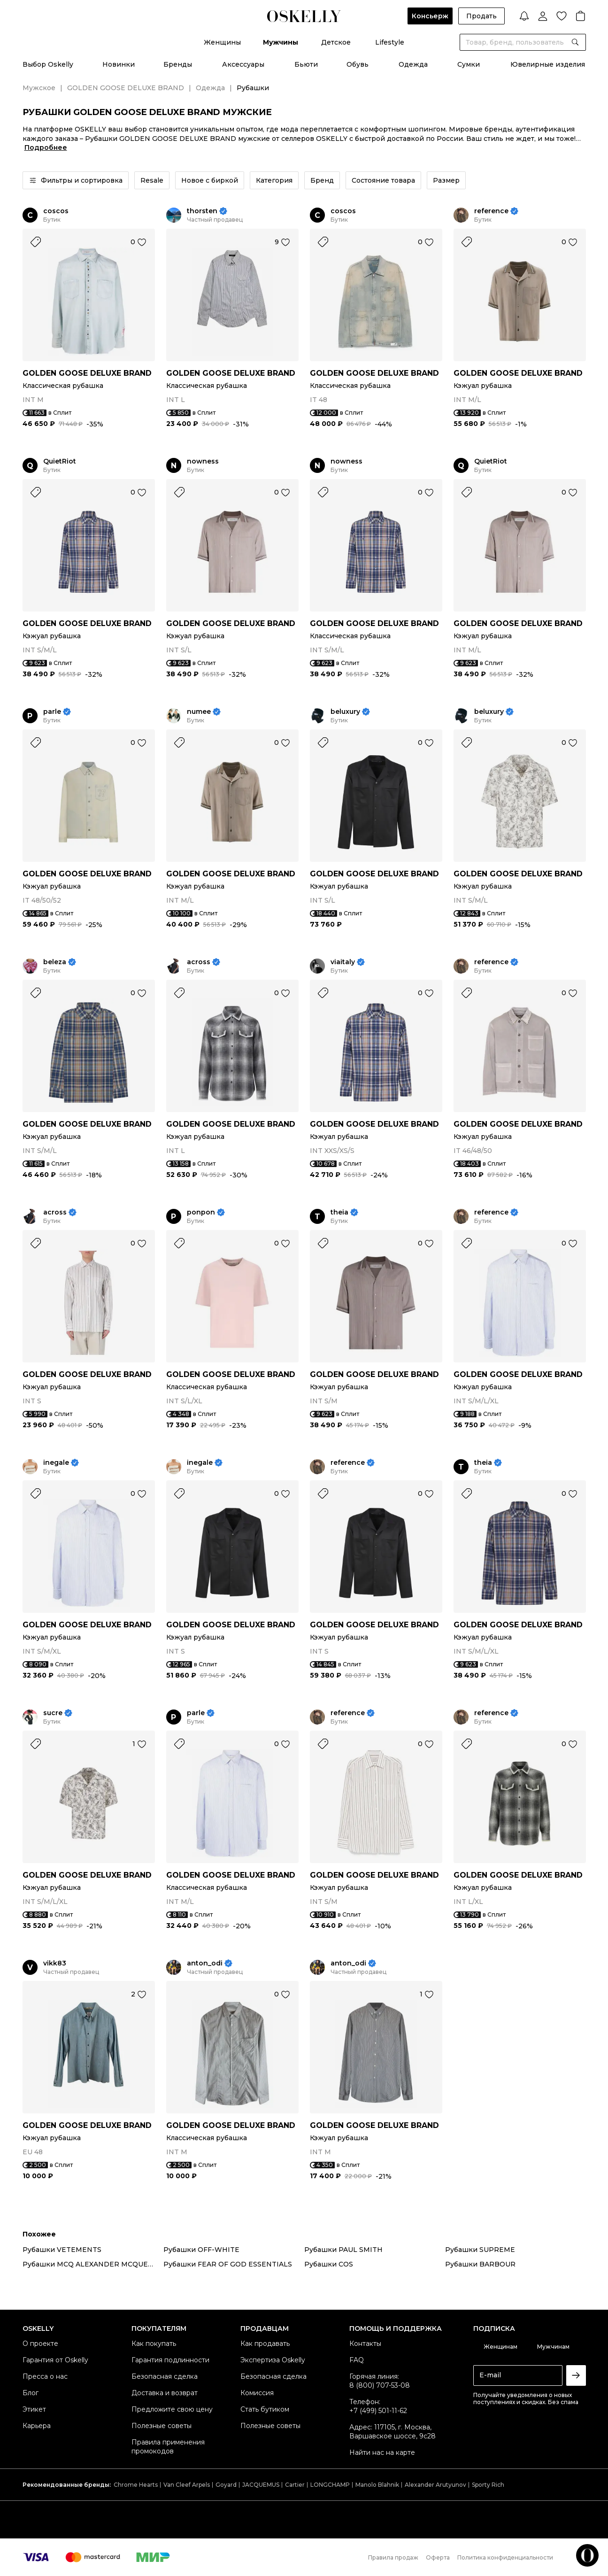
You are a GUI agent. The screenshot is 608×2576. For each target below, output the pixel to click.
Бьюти (306, 64)
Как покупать (153, 2343)
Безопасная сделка (164, 2376)
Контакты (365, 2343)
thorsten (202, 211)
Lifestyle (389, 42)
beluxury (345, 712)
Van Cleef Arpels (186, 2484)
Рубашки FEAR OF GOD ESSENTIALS (227, 2264)
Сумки (468, 64)
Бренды (177, 64)
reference (491, 211)
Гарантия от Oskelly (55, 2360)
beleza (54, 962)
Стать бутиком (264, 2409)
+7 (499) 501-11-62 (378, 2410)
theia (339, 1212)
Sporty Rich (488, 2484)
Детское (336, 42)
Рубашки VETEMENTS (62, 2249)
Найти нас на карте (382, 2452)
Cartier (295, 2484)
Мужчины (280, 42)
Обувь (357, 64)
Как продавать (265, 2343)
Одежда (413, 64)
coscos (56, 211)
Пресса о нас (45, 2376)
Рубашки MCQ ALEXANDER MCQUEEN (90, 2264)
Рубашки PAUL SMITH (343, 2249)
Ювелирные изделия (547, 64)
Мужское (39, 88)
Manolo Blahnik (377, 2484)
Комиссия (257, 2393)
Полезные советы (161, 2425)
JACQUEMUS (260, 2484)
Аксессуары (243, 64)
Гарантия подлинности (170, 2360)
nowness (203, 461)
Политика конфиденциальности (505, 2557)
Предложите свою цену (172, 2409)
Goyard (226, 2484)
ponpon (201, 1212)
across (198, 962)
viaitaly (343, 962)
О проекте (40, 2343)
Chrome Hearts (136, 2484)
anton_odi (205, 1963)
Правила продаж (393, 2557)
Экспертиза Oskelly (272, 2360)
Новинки (118, 64)
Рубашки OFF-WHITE (201, 2249)
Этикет (34, 2409)
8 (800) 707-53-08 (379, 2385)
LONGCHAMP (330, 2484)
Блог (30, 2393)
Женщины (222, 42)
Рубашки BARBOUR (480, 2264)
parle (52, 712)
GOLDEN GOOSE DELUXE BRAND (125, 88)
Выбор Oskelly (48, 64)
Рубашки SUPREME (480, 2249)
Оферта (438, 2557)
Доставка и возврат (164, 2393)
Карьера (37, 2425)
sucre (52, 1713)
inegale (56, 1463)
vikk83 (54, 1963)
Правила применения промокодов (168, 2446)
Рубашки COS (328, 2264)
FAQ (356, 2360)
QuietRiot (59, 461)
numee (199, 712)
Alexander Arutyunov (435, 2484)
